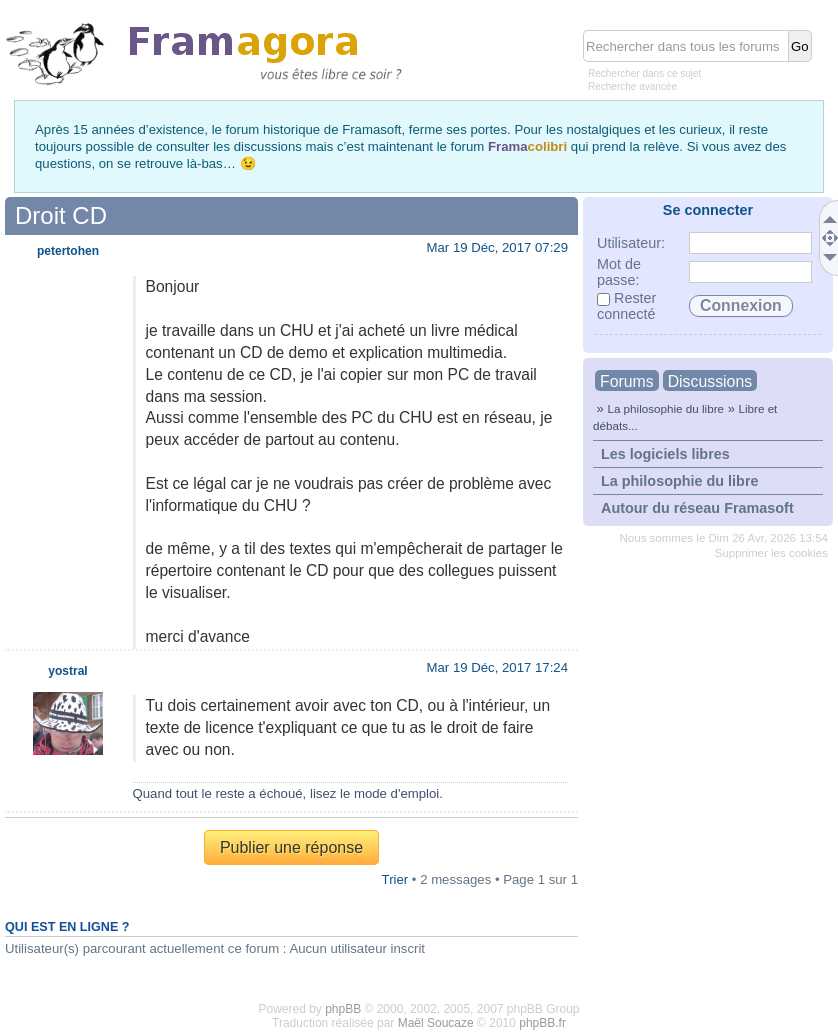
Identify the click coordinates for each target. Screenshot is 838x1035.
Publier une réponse (291, 847)
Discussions (710, 381)
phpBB (343, 1009)
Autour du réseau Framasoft (697, 508)
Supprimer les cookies (771, 553)
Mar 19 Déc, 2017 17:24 (498, 667)
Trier (395, 879)
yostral (67, 671)
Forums (627, 381)
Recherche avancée (632, 86)
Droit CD (61, 215)
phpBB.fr (542, 1023)
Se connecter (708, 210)
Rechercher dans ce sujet (644, 73)
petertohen (68, 251)
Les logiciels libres (665, 454)
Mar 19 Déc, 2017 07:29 (498, 247)
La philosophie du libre (665, 408)
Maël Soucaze (436, 1023)
